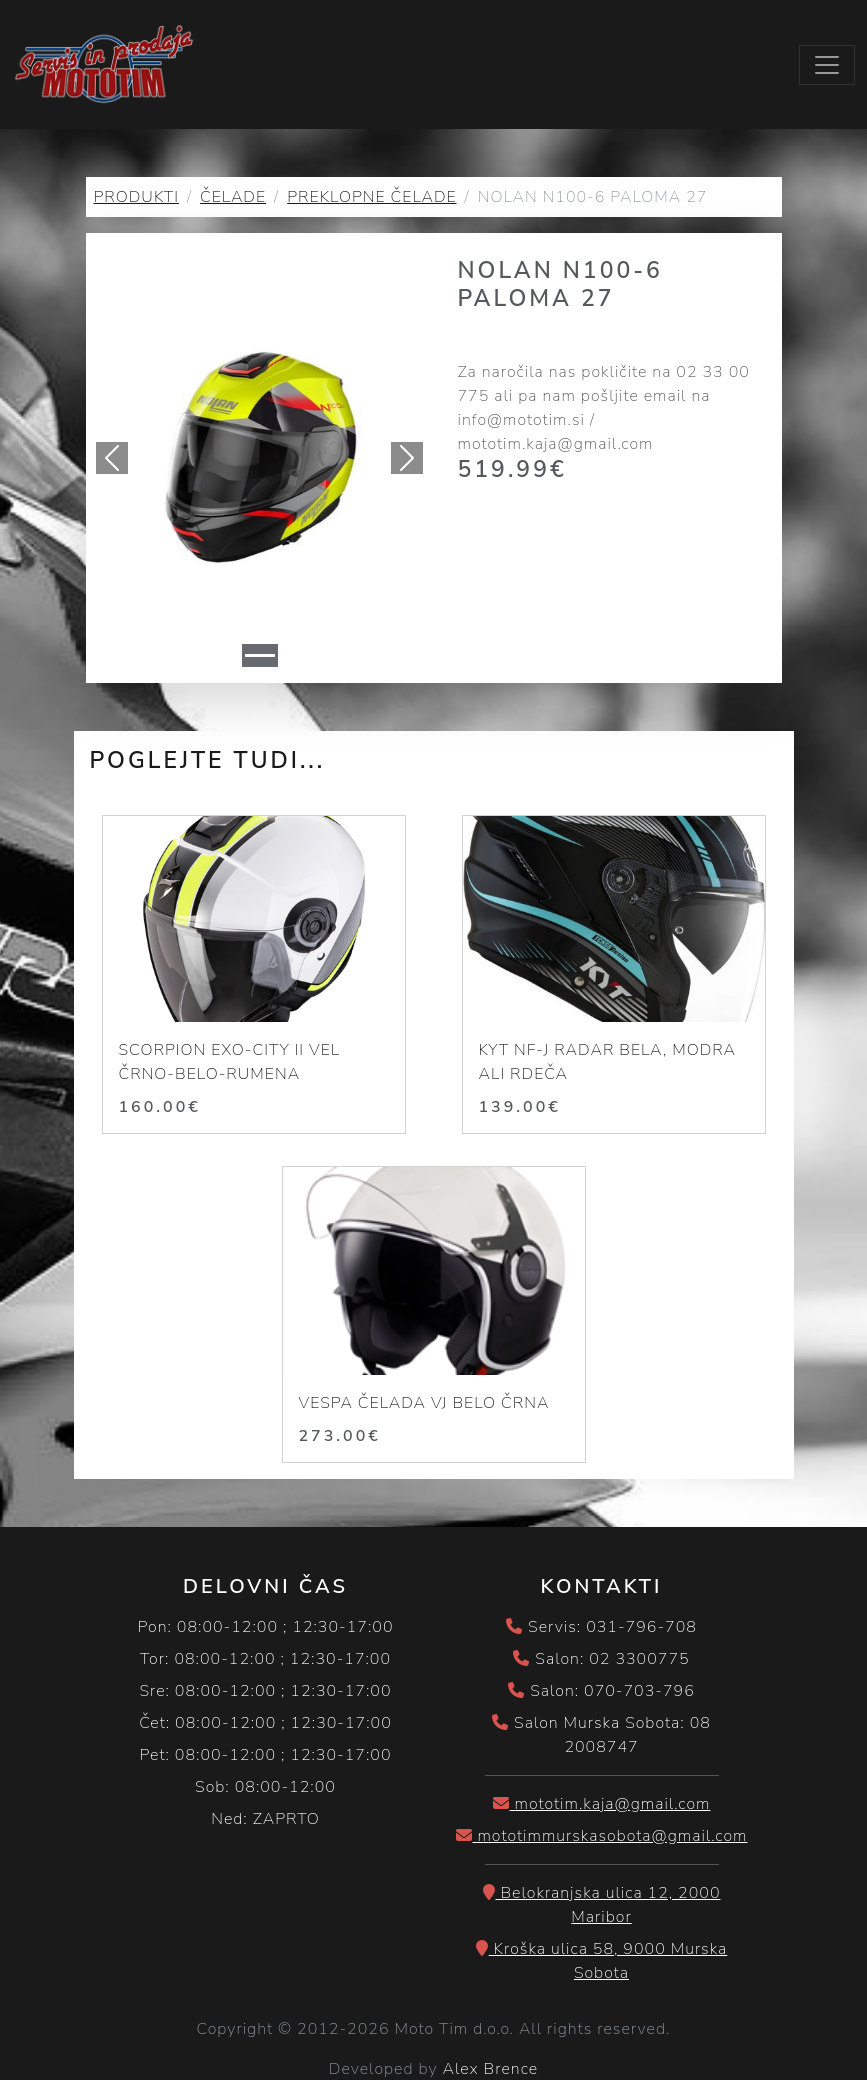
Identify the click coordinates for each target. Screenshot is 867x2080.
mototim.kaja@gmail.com (602, 1806)
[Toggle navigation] (827, 66)
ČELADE (233, 199)
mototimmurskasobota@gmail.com (602, 1838)
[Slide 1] (260, 657)
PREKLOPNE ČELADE (371, 199)
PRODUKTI (136, 199)
